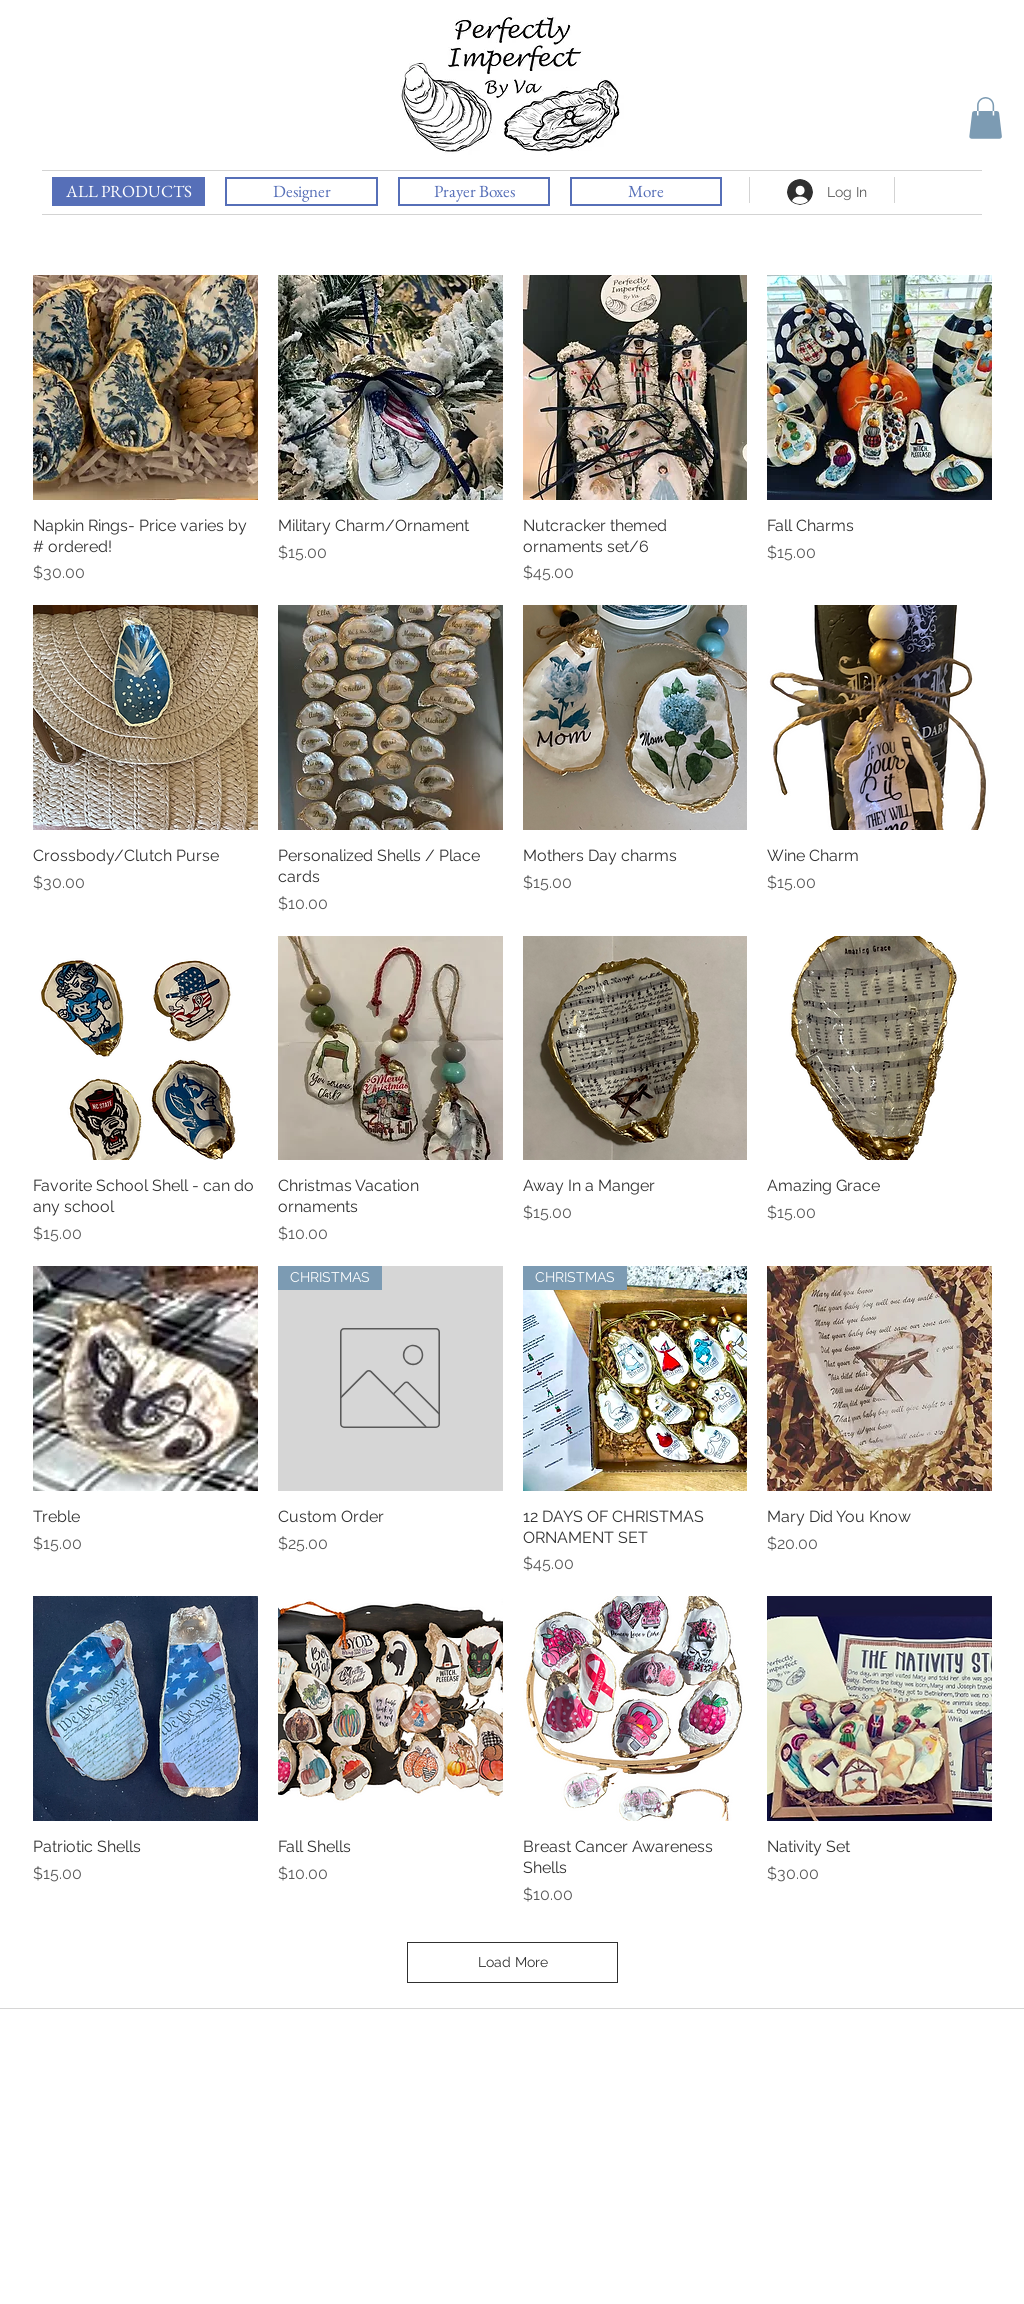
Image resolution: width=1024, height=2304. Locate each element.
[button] (985, 118)
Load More (513, 1962)
